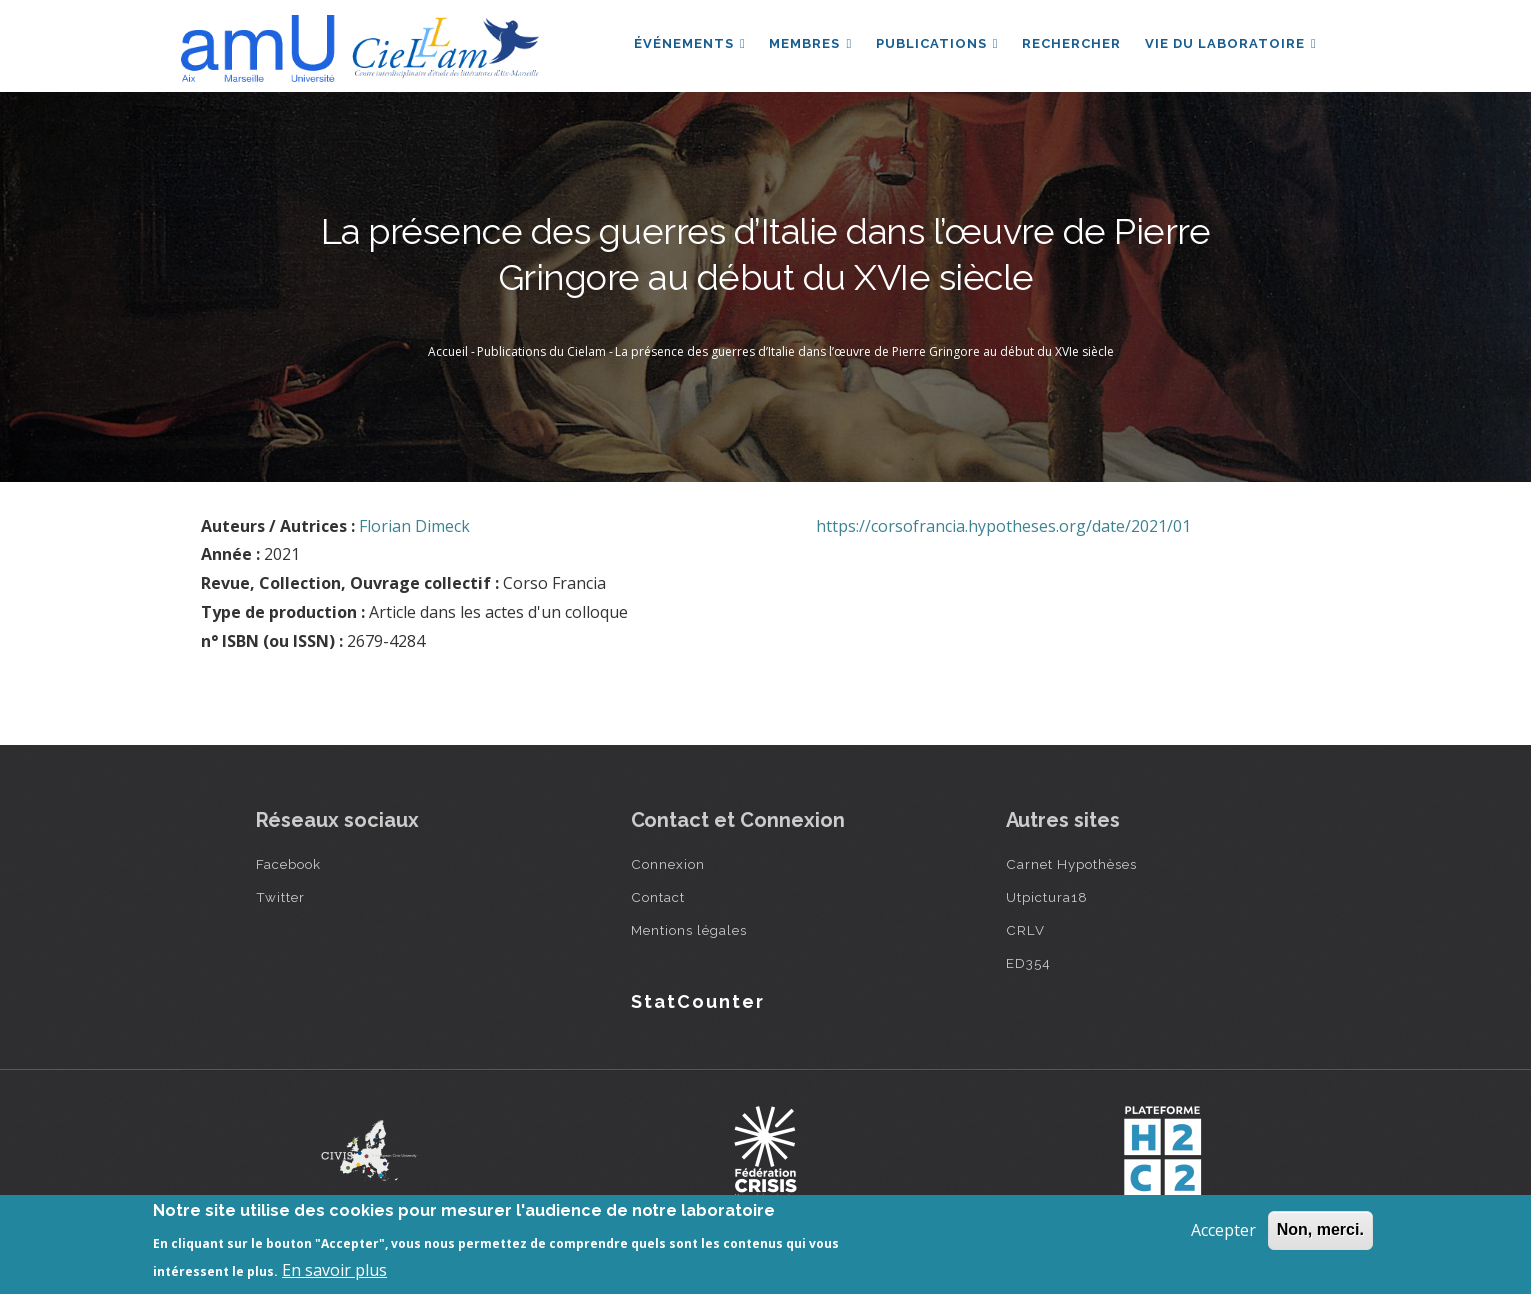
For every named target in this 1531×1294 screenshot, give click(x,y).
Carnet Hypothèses (1071, 864)
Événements (688, 43)
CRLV (1025, 930)
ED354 (1028, 963)
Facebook (288, 864)
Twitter (280, 897)
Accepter (1223, 1230)
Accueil (448, 351)
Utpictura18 (1047, 897)
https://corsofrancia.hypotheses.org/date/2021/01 (1003, 526)
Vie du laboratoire (1231, 43)
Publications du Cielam (541, 351)
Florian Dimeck (414, 526)
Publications (936, 43)
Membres (809, 43)
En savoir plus (334, 1270)
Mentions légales (689, 930)
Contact (658, 897)
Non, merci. (1320, 1229)
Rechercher (1071, 43)
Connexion (668, 864)
